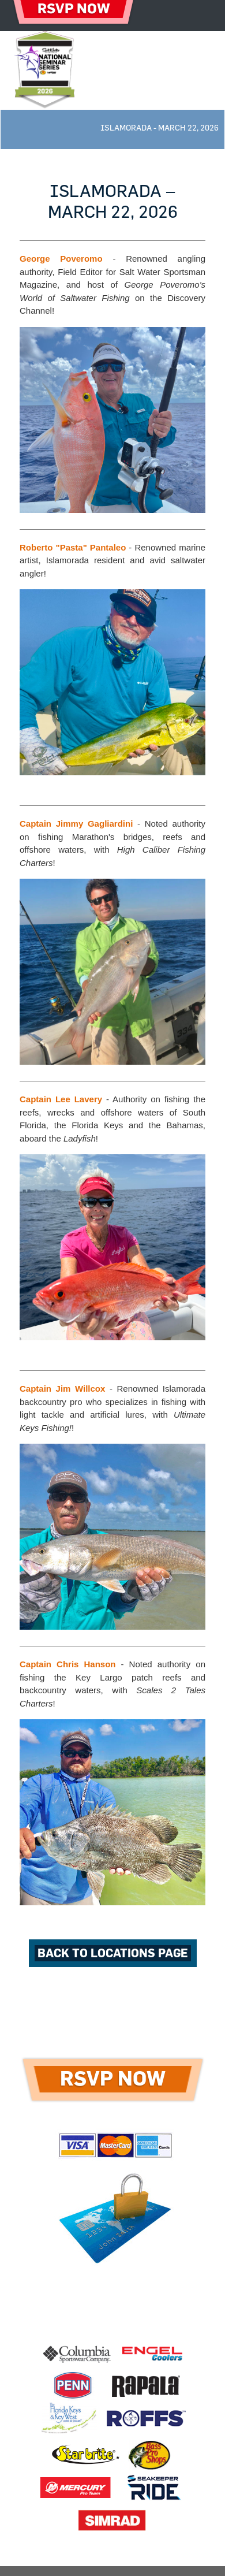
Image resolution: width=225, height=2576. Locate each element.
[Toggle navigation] (200, 16)
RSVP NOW (113, 2078)
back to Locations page (113, 1953)
